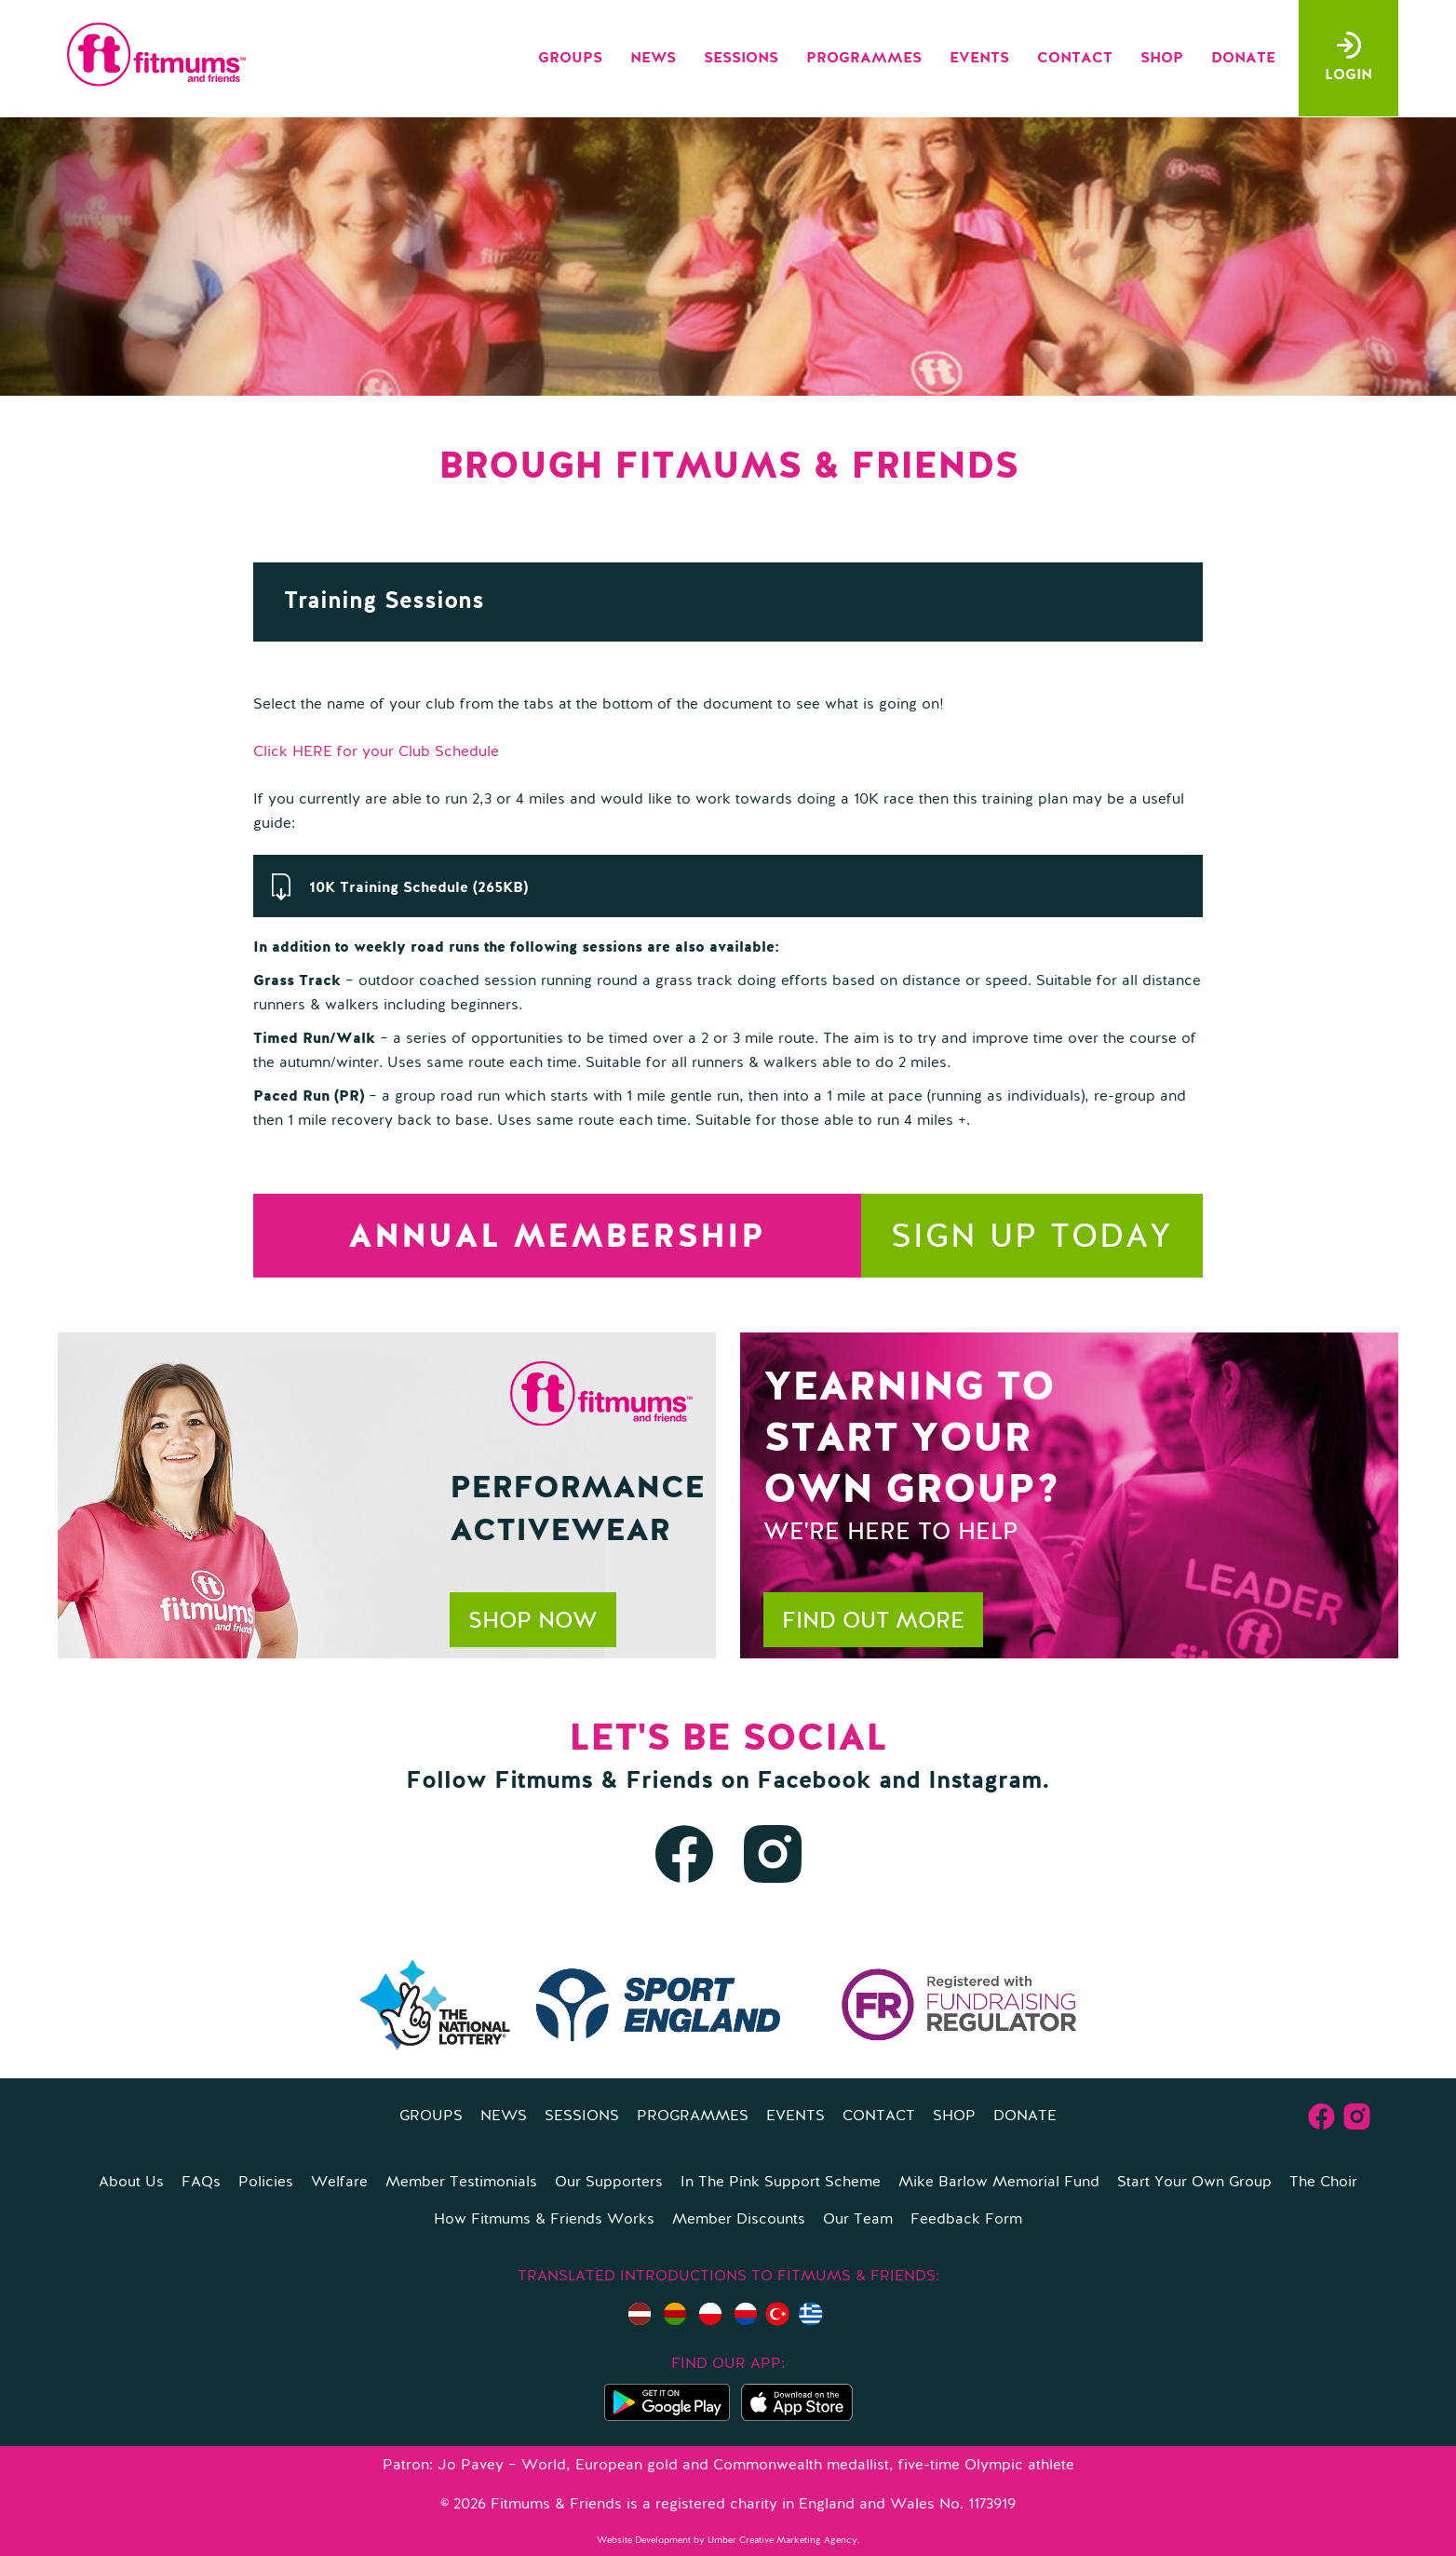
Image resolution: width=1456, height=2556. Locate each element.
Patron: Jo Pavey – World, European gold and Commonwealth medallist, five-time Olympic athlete (728, 2465)
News (653, 58)
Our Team (858, 2219)
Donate (1243, 58)
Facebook (814, 1781)
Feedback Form (966, 2219)
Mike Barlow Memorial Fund (998, 2182)
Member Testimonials (461, 2182)
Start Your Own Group (1194, 2182)
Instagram (985, 1781)
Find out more (873, 1622)
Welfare (339, 2182)
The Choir (1323, 2182)
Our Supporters (609, 2182)
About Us (131, 2182)
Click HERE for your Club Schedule (376, 752)
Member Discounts (738, 2219)
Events (979, 58)
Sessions (741, 58)
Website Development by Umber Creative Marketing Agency (727, 2540)
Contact (1074, 58)
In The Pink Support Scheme (781, 2182)
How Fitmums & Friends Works (544, 2219)
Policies (265, 2182)
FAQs (201, 2182)
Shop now (533, 1622)
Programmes (864, 58)
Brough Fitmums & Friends (728, 467)
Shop (1161, 58)
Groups (570, 58)
